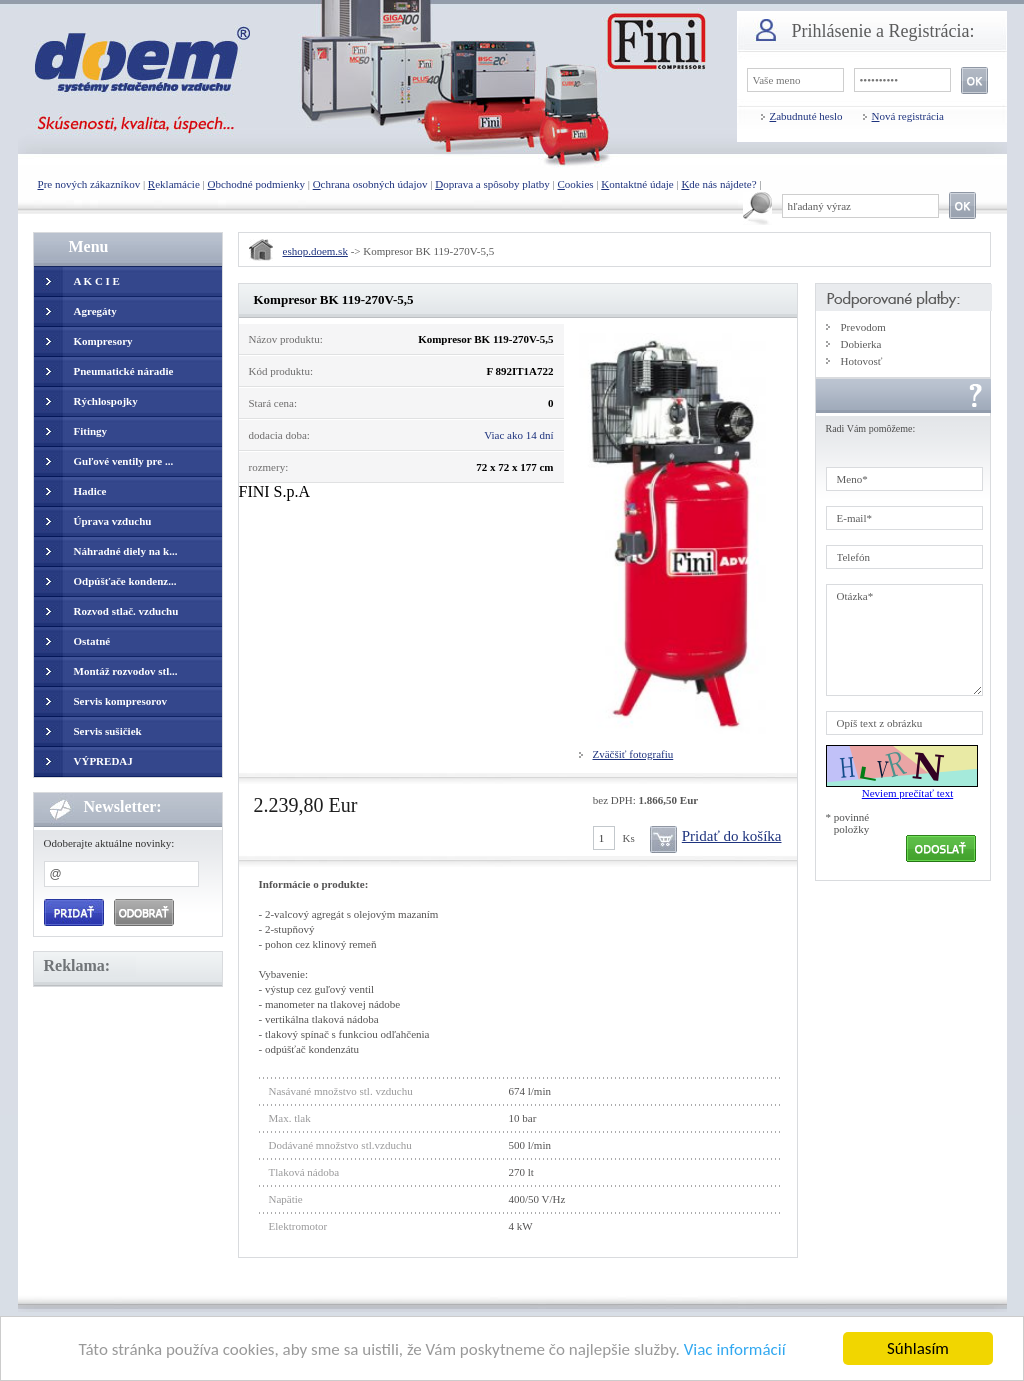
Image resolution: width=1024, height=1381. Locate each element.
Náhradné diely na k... (126, 551)
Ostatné (92, 641)
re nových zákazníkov (89, 184)
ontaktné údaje (637, 184)
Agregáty (95, 311)
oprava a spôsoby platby (492, 184)
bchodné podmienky (255, 184)
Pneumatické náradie (124, 371)
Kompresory (103, 341)
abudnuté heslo (806, 116)
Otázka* (904, 640)
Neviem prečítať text (907, 793)
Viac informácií (735, 1350)
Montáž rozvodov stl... (126, 671)
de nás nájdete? (718, 184)
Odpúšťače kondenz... (125, 581)
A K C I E (97, 281)
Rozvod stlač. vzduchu (126, 611)
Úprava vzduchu (113, 521)
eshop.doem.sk (315, 251)
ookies (576, 184)
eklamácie (174, 184)
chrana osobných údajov (370, 184)
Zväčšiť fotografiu (633, 754)
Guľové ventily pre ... (124, 461)
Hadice (90, 491)
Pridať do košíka (732, 836)
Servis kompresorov (120, 701)
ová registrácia (908, 116)
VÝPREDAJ (103, 761)
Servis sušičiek (108, 731)
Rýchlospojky (106, 401)
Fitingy (91, 431)
